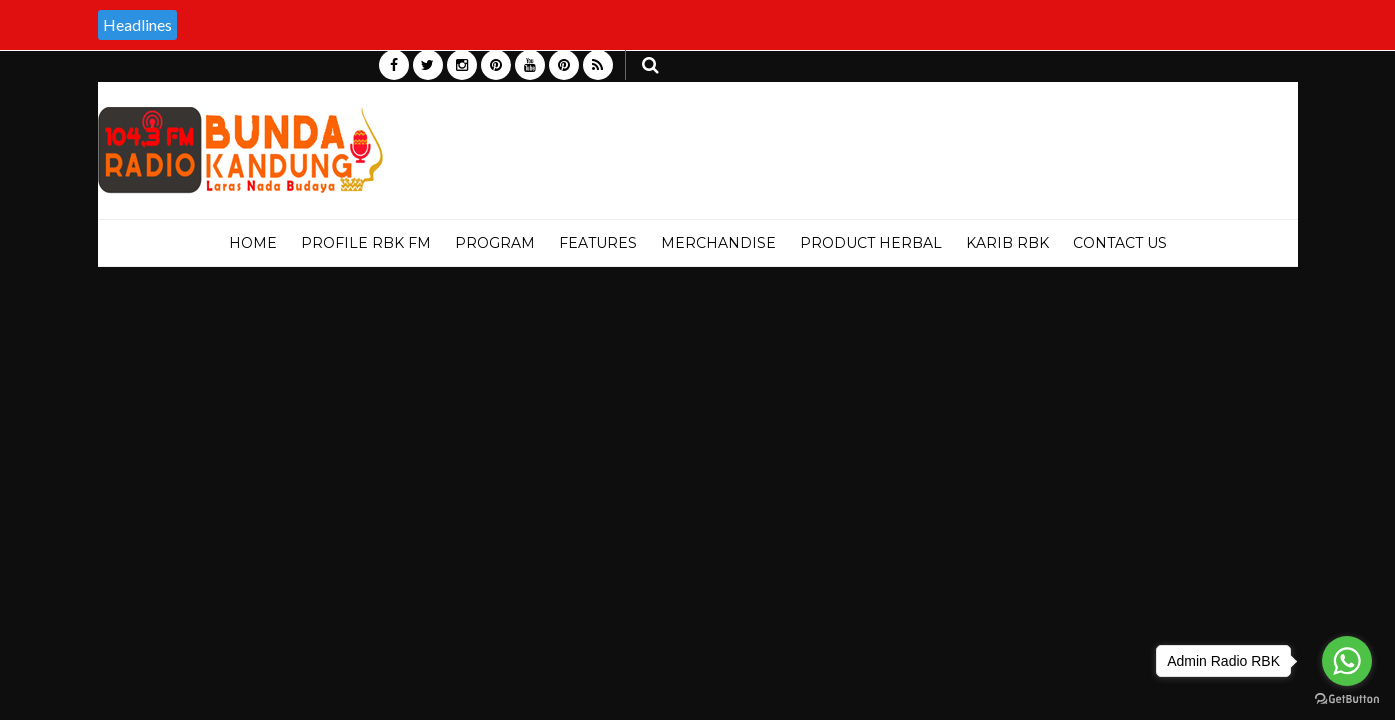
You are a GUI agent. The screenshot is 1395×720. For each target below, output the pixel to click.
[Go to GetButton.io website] (1347, 699)
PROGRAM (495, 243)
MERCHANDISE (718, 243)
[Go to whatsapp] (1347, 661)
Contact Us (1120, 243)
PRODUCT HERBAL (871, 243)
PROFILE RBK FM (366, 243)
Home (253, 243)
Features (598, 243)
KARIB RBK (1007, 243)
